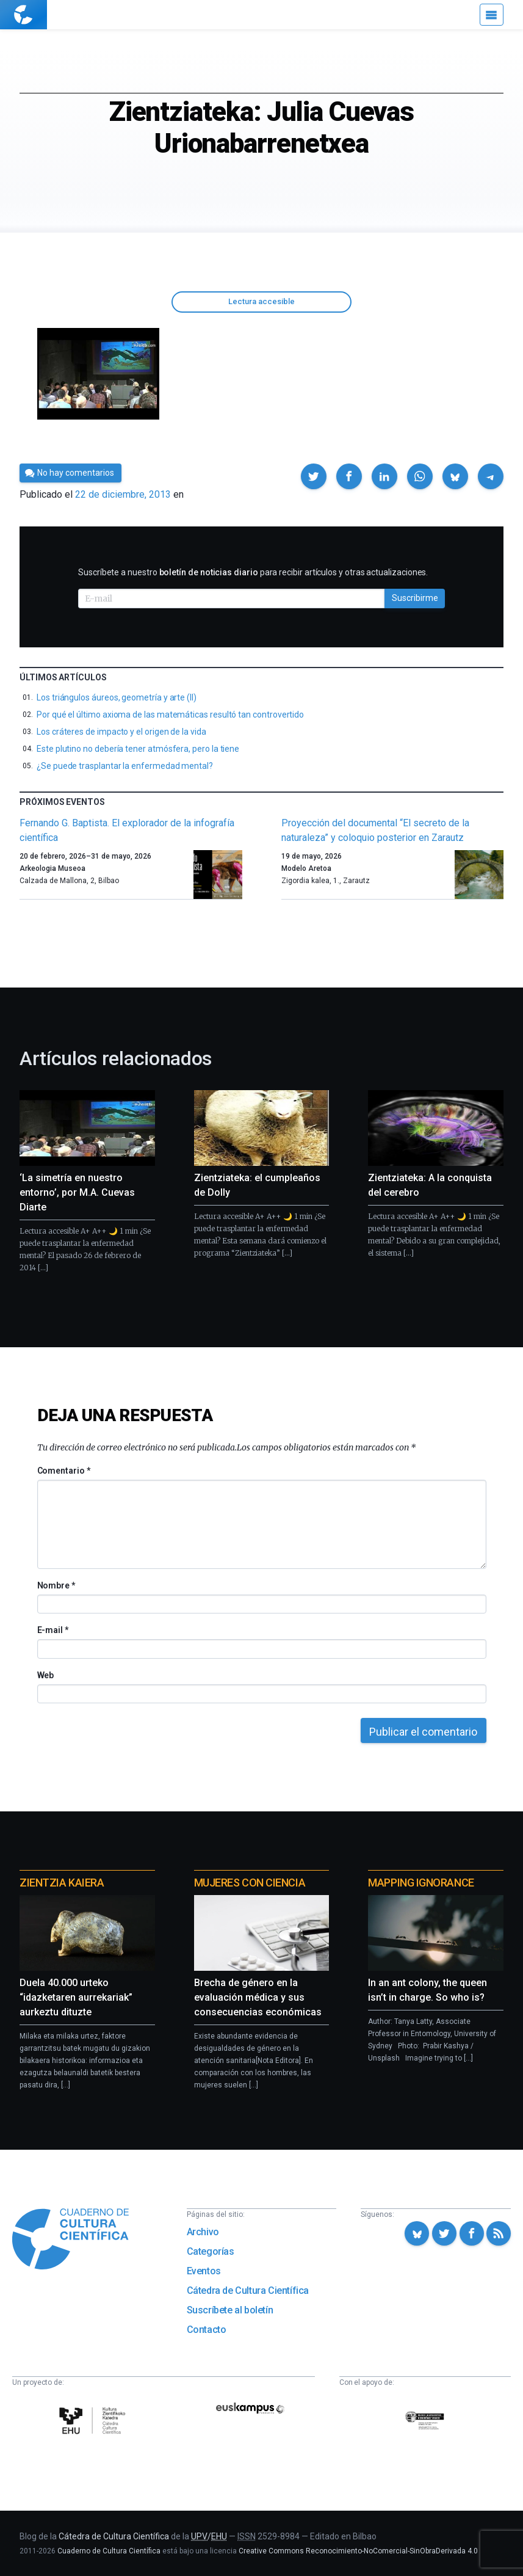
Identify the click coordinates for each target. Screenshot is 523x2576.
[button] (313, 476)
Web (45, 1675)
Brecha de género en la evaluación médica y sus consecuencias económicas (258, 1997)
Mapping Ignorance (421, 1882)
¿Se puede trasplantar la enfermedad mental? (125, 766)
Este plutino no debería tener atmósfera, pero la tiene (138, 749)
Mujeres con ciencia (249, 1882)
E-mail (52, 1630)
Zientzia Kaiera (62, 1882)
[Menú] (491, 15)
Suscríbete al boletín (230, 2310)
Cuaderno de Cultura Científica (109, 2551)
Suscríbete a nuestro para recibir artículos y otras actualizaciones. (253, 572)
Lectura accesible (261, 301)
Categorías (210, 2251)
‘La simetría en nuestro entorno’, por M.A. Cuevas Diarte (77, 1192)
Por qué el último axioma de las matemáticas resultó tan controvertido (170, 714)
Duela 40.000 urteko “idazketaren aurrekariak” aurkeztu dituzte (76, 1997)
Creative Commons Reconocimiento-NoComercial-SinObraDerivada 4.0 (358, 2551)
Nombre (56, 1585)
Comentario (63, 1470)
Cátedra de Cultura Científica (248, 2290)
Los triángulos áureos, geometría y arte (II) (117, 697)
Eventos (204, 2271)
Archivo (203, 2232)
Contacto (206, 2329)
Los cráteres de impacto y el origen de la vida (121, 732)
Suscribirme (415, 598)
